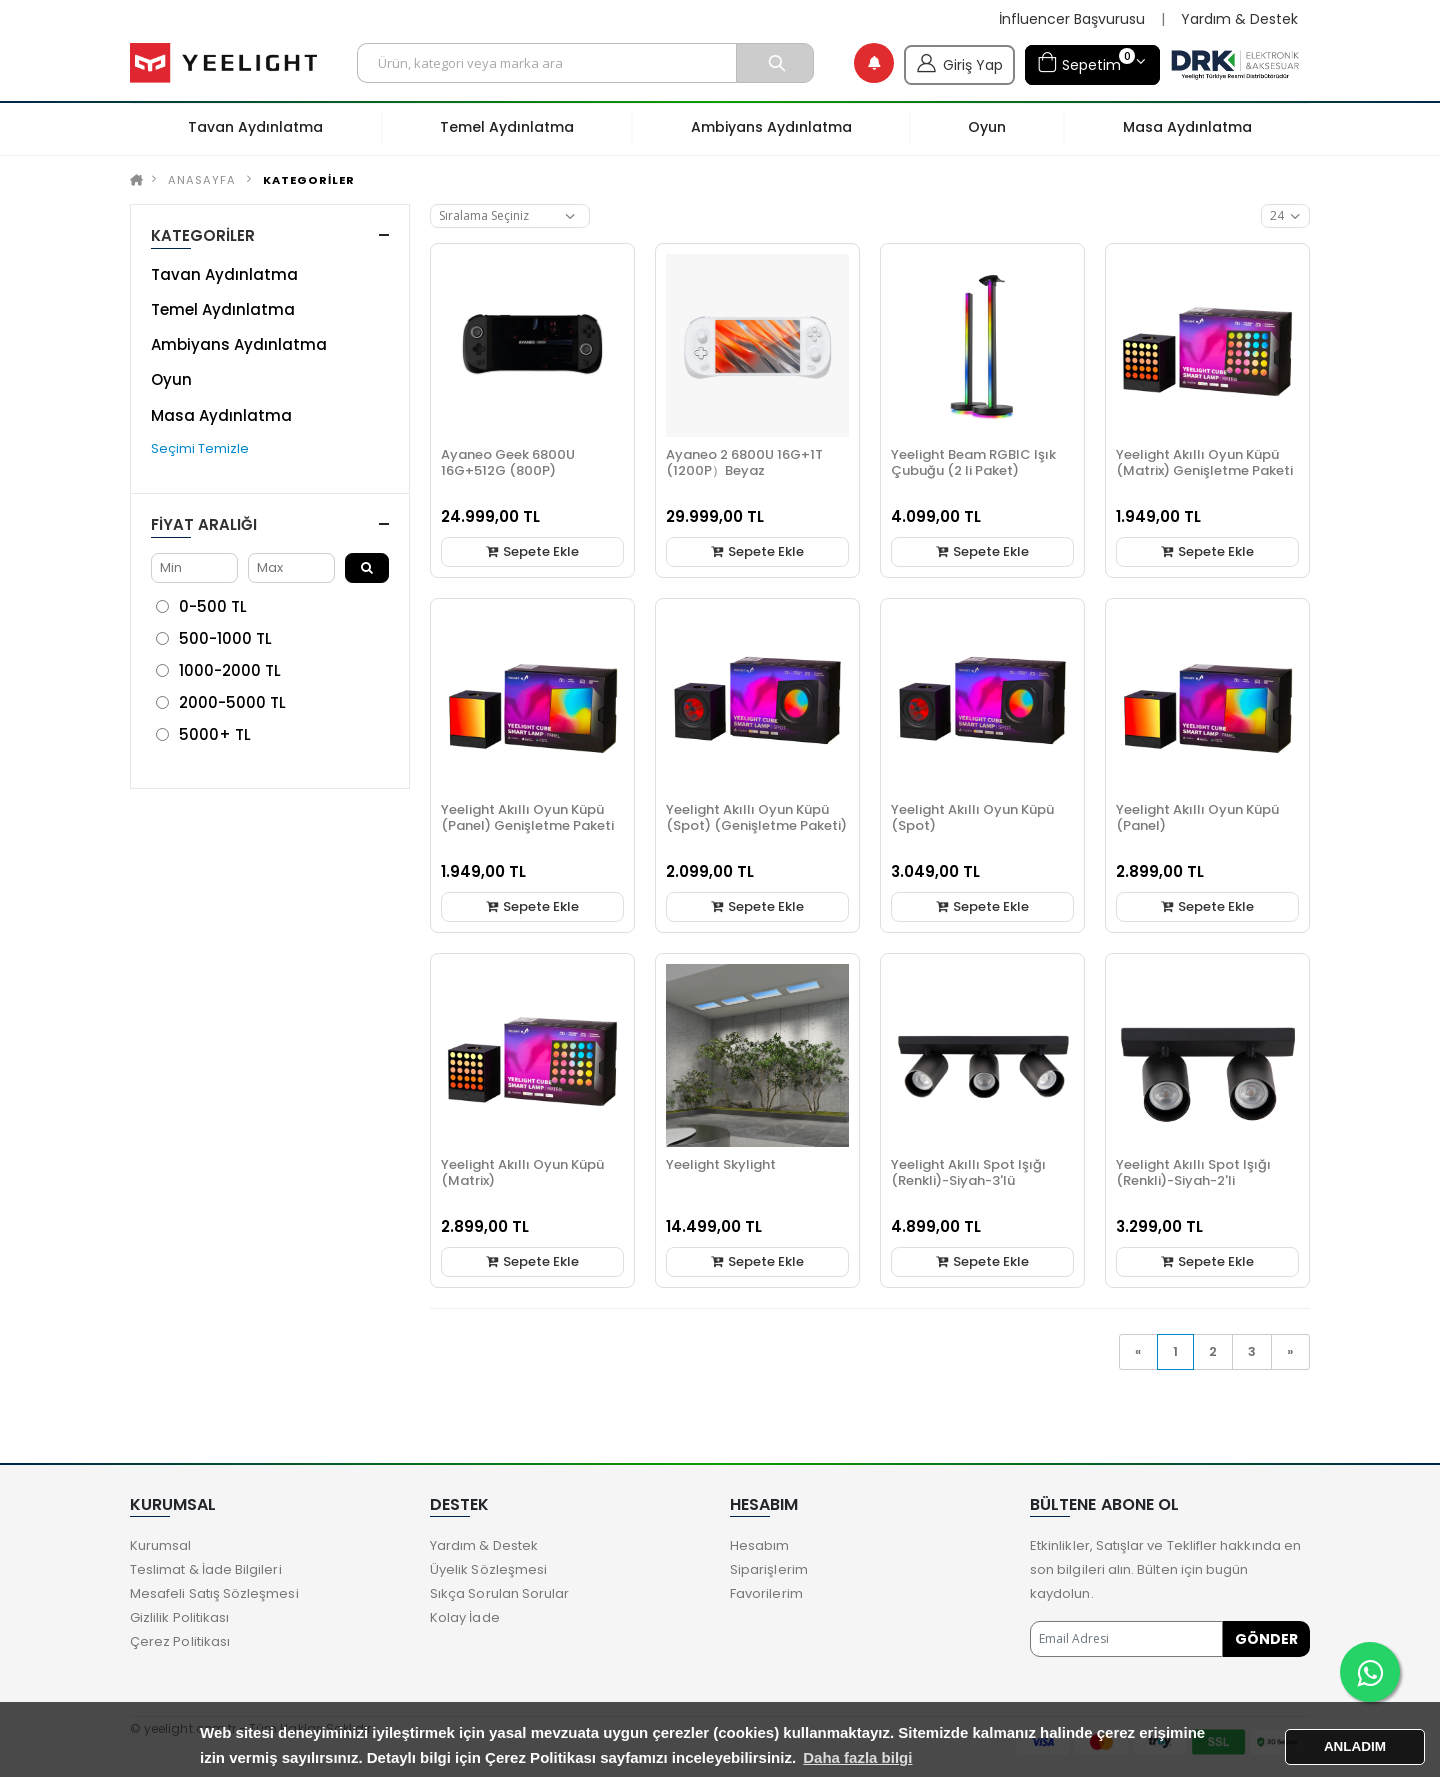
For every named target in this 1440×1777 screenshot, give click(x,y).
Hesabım (759, 1545)
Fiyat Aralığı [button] (204, 524)
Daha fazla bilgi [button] (857, 1757)
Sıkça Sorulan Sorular (499, 1593)
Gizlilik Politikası (179, 1617)
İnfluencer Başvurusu (1072, 19)
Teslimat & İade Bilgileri (206, 1569)
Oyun (171, 379)
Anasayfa (202, 180)
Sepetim (1086, 62)
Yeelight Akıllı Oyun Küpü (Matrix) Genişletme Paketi (1204, 462)
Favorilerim (766, 1593)
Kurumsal (161, 1545)
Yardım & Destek (1239, 19)
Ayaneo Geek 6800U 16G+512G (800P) (508, 462)
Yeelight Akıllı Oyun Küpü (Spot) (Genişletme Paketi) (756, 817)
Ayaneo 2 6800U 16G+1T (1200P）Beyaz (744, 462)
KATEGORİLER (309, 180)
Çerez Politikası (180, 1641)
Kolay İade (465, 1617)
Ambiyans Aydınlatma (239, 344)
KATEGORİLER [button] (203, 235)
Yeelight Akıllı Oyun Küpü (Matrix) (522, 1172)
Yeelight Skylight (721, 1164)
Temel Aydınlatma (223, 309)
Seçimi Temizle (200, 448)
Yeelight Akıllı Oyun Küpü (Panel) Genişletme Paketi (527, 817)
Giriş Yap (959, 62)
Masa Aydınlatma (221, 415)
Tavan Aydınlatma (224, 274)
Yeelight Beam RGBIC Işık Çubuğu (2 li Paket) (973, 462)
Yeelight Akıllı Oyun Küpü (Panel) (1197, 817)
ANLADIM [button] (1355, 1746)
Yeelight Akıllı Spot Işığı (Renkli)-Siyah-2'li (1193, 1172)
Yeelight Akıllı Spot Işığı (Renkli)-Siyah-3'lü (968, 1172)
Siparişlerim (769, 1569)
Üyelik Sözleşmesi (488, 1569)
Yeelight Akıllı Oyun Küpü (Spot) (972, 817)
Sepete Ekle (533, 551)
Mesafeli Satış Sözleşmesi (214, 1593)
